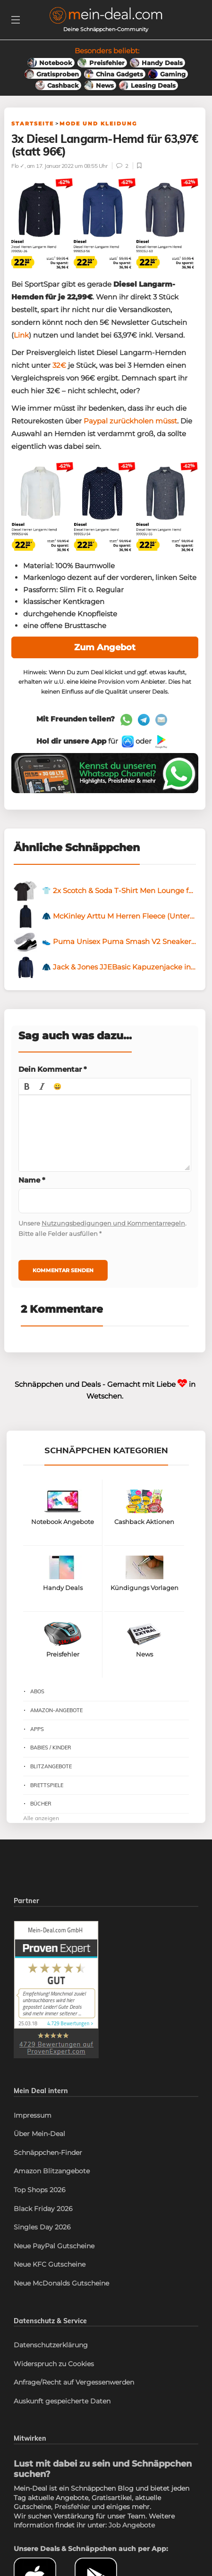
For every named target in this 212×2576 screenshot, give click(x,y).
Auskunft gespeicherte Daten (62, 2401)
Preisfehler (72, 2506)
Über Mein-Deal (39, 2133)
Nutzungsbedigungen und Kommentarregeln (113, 1223)
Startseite (32, 123)
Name (31, 1180)
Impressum (32, 2115)
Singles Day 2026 (42, 2227)
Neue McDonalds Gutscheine (61, 2283)
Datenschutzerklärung (51, 2345)
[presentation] (27, 1086)
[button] (27, 1086)
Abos (37, 1691)
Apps (37, 1729)
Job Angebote (132, 2525)
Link (21, 335)
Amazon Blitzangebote (52, 2171)
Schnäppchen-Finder (48, 2152)
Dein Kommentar (52, 1069)
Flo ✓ (18, 165)
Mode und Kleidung (98, 123)
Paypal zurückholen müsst (130, 420)
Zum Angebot (105, 647)
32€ (59, 365)
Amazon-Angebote (56, 1710)
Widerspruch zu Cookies (54, 2364)
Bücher (40, 1803)
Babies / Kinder (50, 1747)
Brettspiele (46, 1785)
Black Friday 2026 (43, 2208)
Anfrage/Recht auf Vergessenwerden (74, 2382)
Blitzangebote (51, 1766)
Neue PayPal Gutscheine (54, 2246)
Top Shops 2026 (40, 2190)
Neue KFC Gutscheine (49, 2264)
